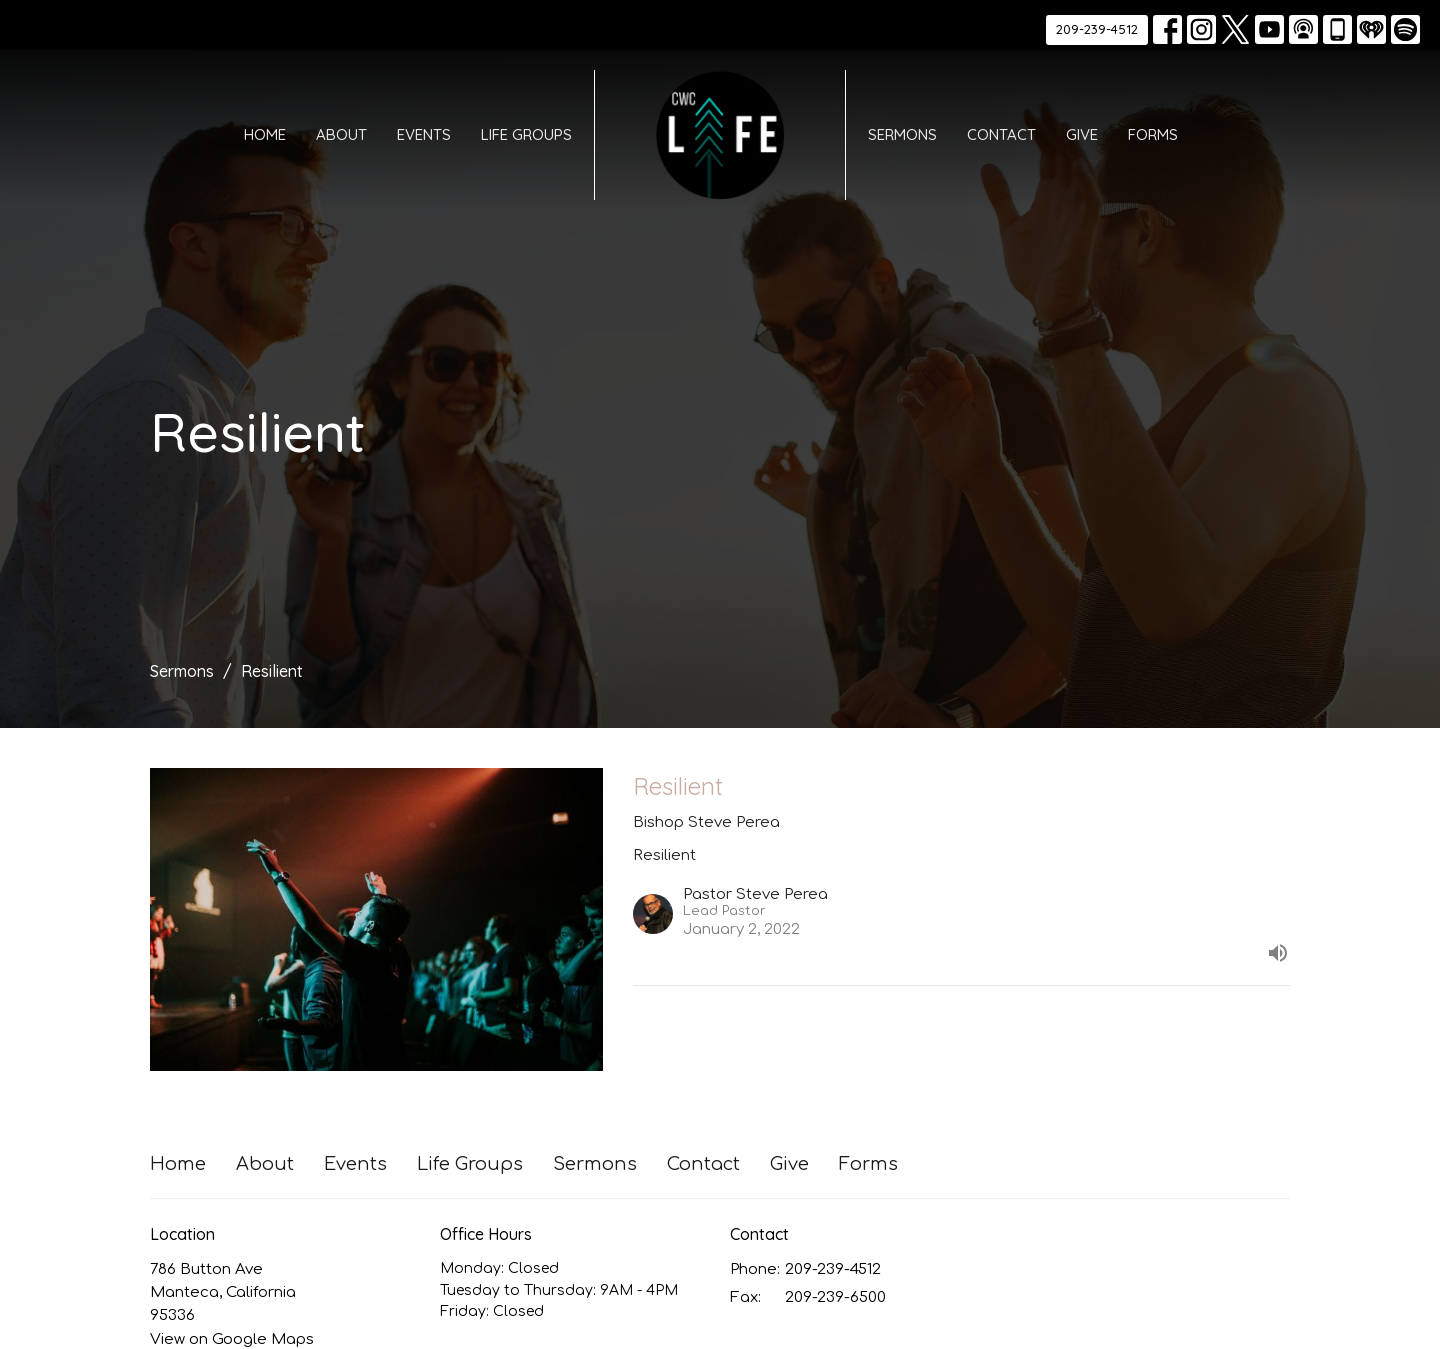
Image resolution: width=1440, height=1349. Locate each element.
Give (1082, 134)
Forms (1153, 134)
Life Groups (526, 134)
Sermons (902, 134)
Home (265, 134)
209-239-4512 (1097, 29)
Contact (1001, 134)
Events (424, 134)
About (341, 134)
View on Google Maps (232, 1339)
